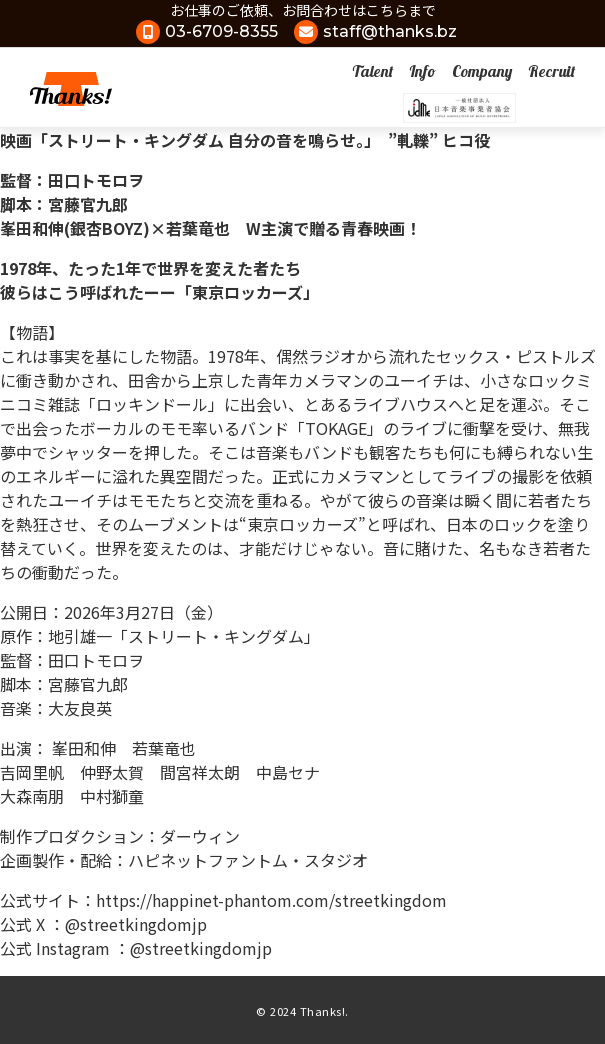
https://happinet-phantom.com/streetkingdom (271, 900)
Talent (372, 71)
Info (422, 71)
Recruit (551, 71)
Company (482, 71)
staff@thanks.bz (390, 31)
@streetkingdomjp (136, 924)
